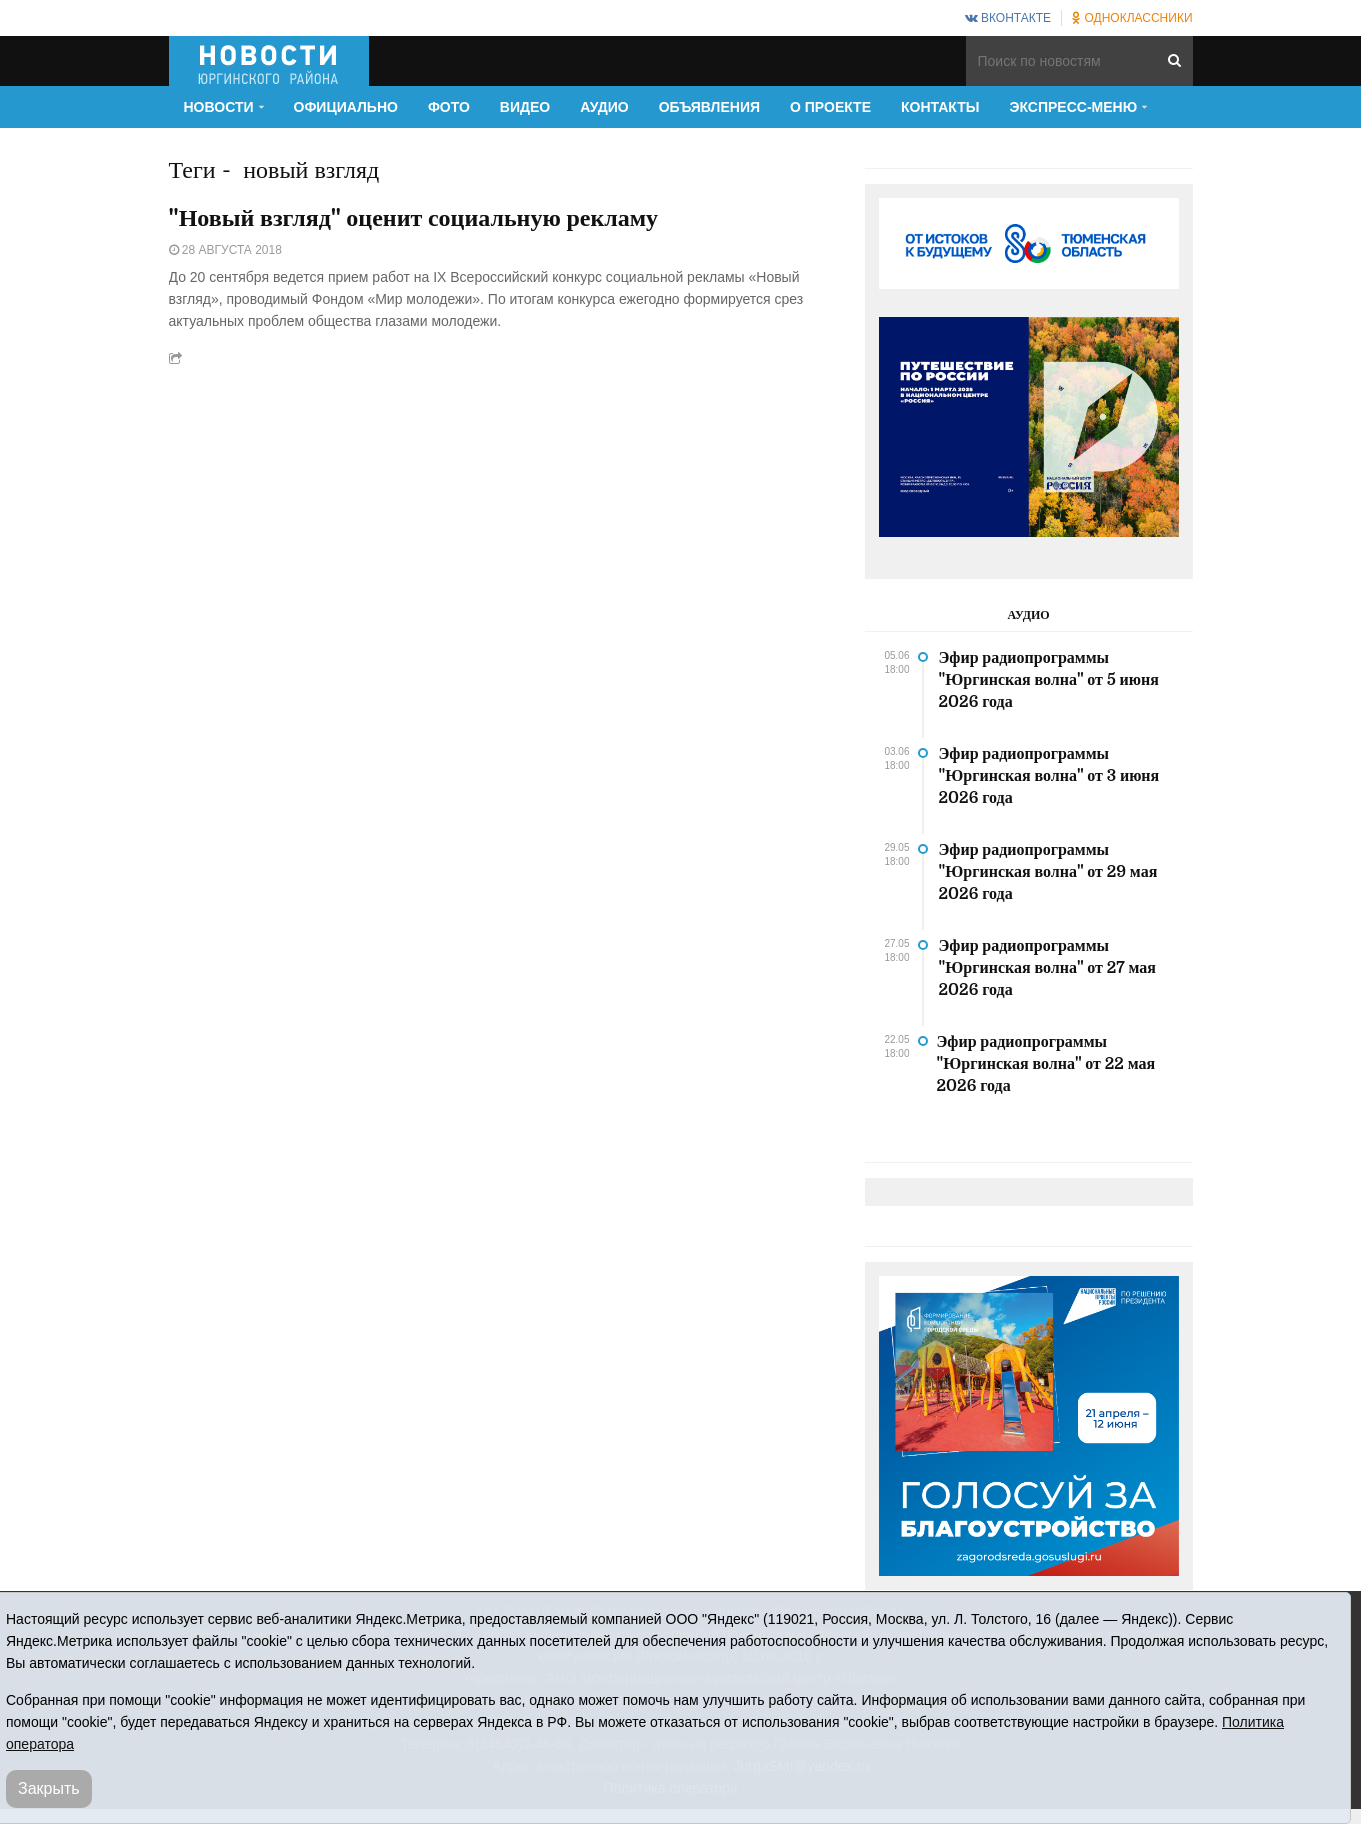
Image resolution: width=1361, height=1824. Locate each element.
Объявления (709, 107)
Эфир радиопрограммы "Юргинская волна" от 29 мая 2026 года (1048, 872)
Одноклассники (1132, 18)
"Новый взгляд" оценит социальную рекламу (414, 218)
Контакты (940, 107)
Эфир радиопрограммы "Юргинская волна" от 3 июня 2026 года (1049, 776)
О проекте (830, 107)
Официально (346, 107)
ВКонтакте (1008, 18)
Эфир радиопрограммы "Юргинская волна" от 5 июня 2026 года (1049, 680)
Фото (449, 107)
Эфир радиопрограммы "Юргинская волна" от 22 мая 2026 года (1046, 1064)
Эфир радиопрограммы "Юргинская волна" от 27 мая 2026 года (1047, 968)
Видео (525, 107)
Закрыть (49, 1788)
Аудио (604, 107)
